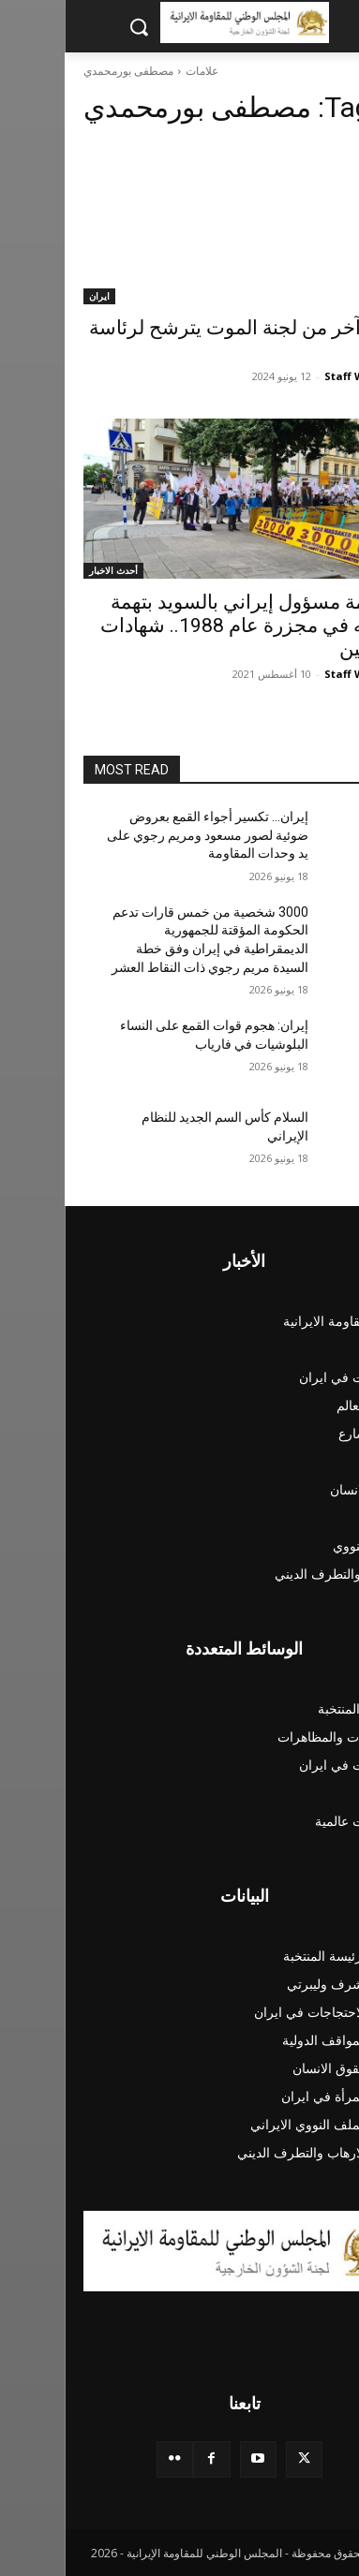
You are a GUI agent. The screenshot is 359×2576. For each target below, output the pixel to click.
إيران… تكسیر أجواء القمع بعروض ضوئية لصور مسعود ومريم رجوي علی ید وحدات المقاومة (143, 835)
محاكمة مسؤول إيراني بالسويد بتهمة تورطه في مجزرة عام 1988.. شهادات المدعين (188, 625)
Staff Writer (292, 376)
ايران (34, 295)
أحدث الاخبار (48, 570)
